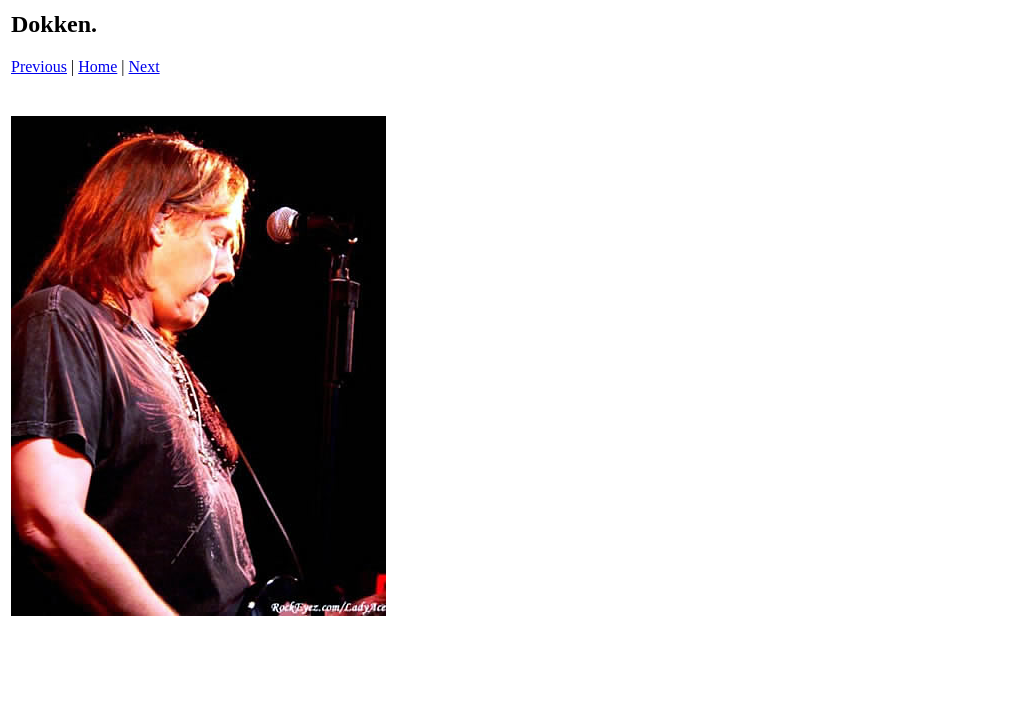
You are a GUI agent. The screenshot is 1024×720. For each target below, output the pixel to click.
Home (97, 66)
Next (144, 66)
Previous (39, 66)
